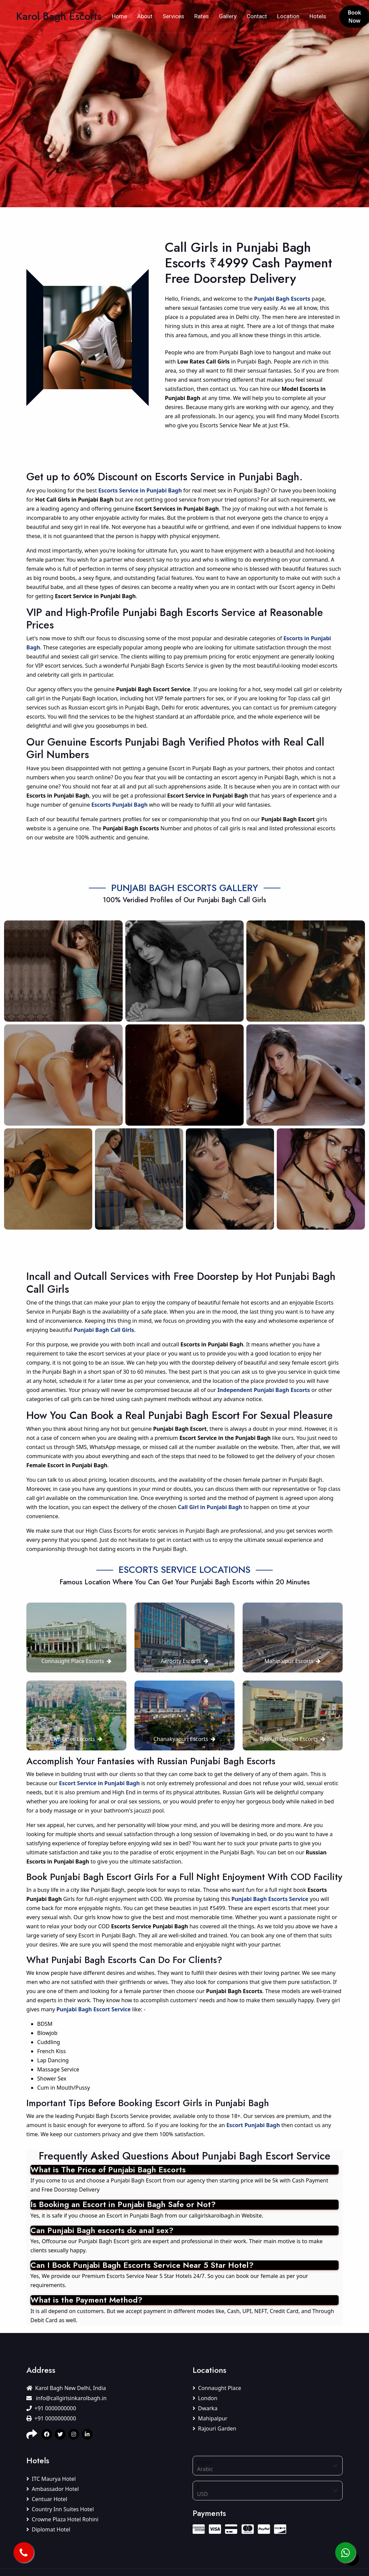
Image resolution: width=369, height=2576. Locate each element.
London (205, 2398)
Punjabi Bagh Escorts (282, 298)
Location (288, 16)
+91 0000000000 (51, 2408)
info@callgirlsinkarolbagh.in (66, 2398)
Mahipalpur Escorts (293, 1661)
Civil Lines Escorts (76, 1739)
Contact (257, 16)
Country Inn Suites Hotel (60, 2509)
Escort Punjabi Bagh (253, 2125)
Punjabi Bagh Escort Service (93, 2009)
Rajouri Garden (214, 2428)
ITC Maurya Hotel (51, 2479)
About (144, 16)
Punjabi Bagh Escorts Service (270, 1899)
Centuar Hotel (46, 2499)
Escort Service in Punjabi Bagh (99, 1783)
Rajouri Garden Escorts (292, 1739)
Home (119, 16)
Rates (201, 16)
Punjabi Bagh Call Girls (104, 1330)
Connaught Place (217, 2388)
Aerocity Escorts (184, 1661)
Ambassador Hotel (52, 2489)
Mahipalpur (210, 2418)
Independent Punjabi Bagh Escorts (263, 1390)
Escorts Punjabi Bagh (119, 804)
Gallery (228, 16)
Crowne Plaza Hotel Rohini (62, 2519)
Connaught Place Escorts (76, 1661)
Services (173, 16)
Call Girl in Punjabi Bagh (210, 1507)
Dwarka (205, 2408)
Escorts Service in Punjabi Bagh (140, 490)
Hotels (318, 16)
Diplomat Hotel (48, 2529)
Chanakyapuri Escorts (184, 1739)
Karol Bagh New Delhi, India (66, 2388)
